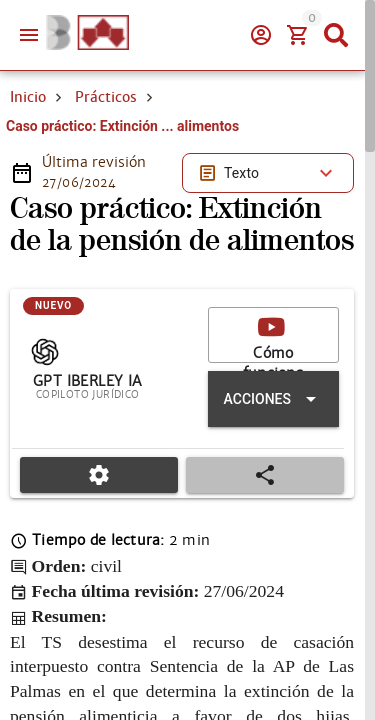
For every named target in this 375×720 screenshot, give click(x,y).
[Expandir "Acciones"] (273, 399)
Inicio (28, 97)
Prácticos (106, 97)
